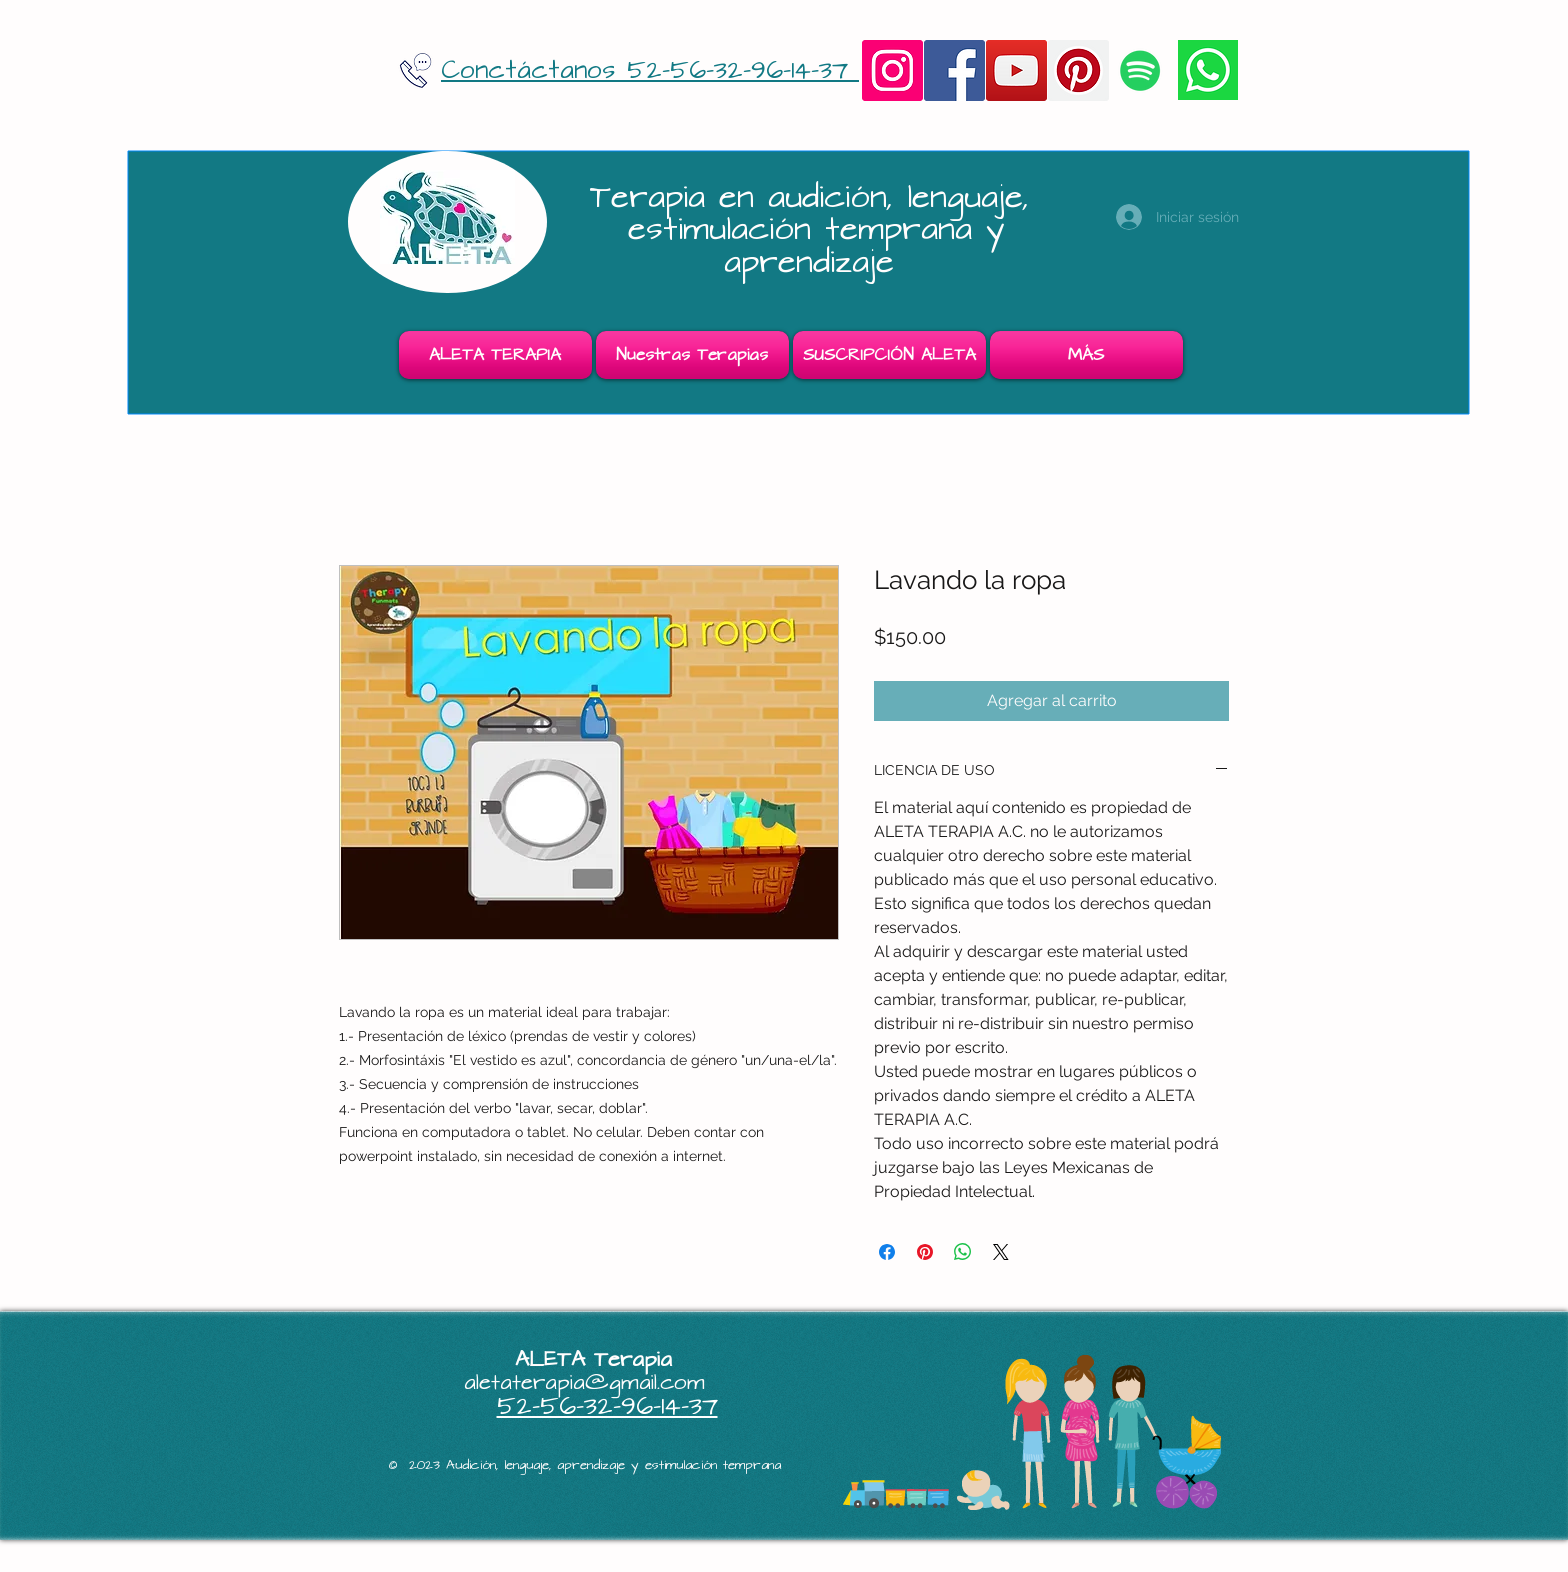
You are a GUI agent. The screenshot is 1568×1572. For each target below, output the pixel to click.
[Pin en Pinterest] (925, 1252)
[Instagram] (892, 70)
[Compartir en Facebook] (887, 1252)
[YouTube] (1016, 70)
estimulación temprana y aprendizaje (816, 245)
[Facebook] (954, 70)
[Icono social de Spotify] (1140, 70)
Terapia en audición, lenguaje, (816, 197)
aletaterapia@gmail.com (584, 1382)
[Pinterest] (1078, 70)
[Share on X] (1001, 1252)
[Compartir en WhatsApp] (963, 1252)
